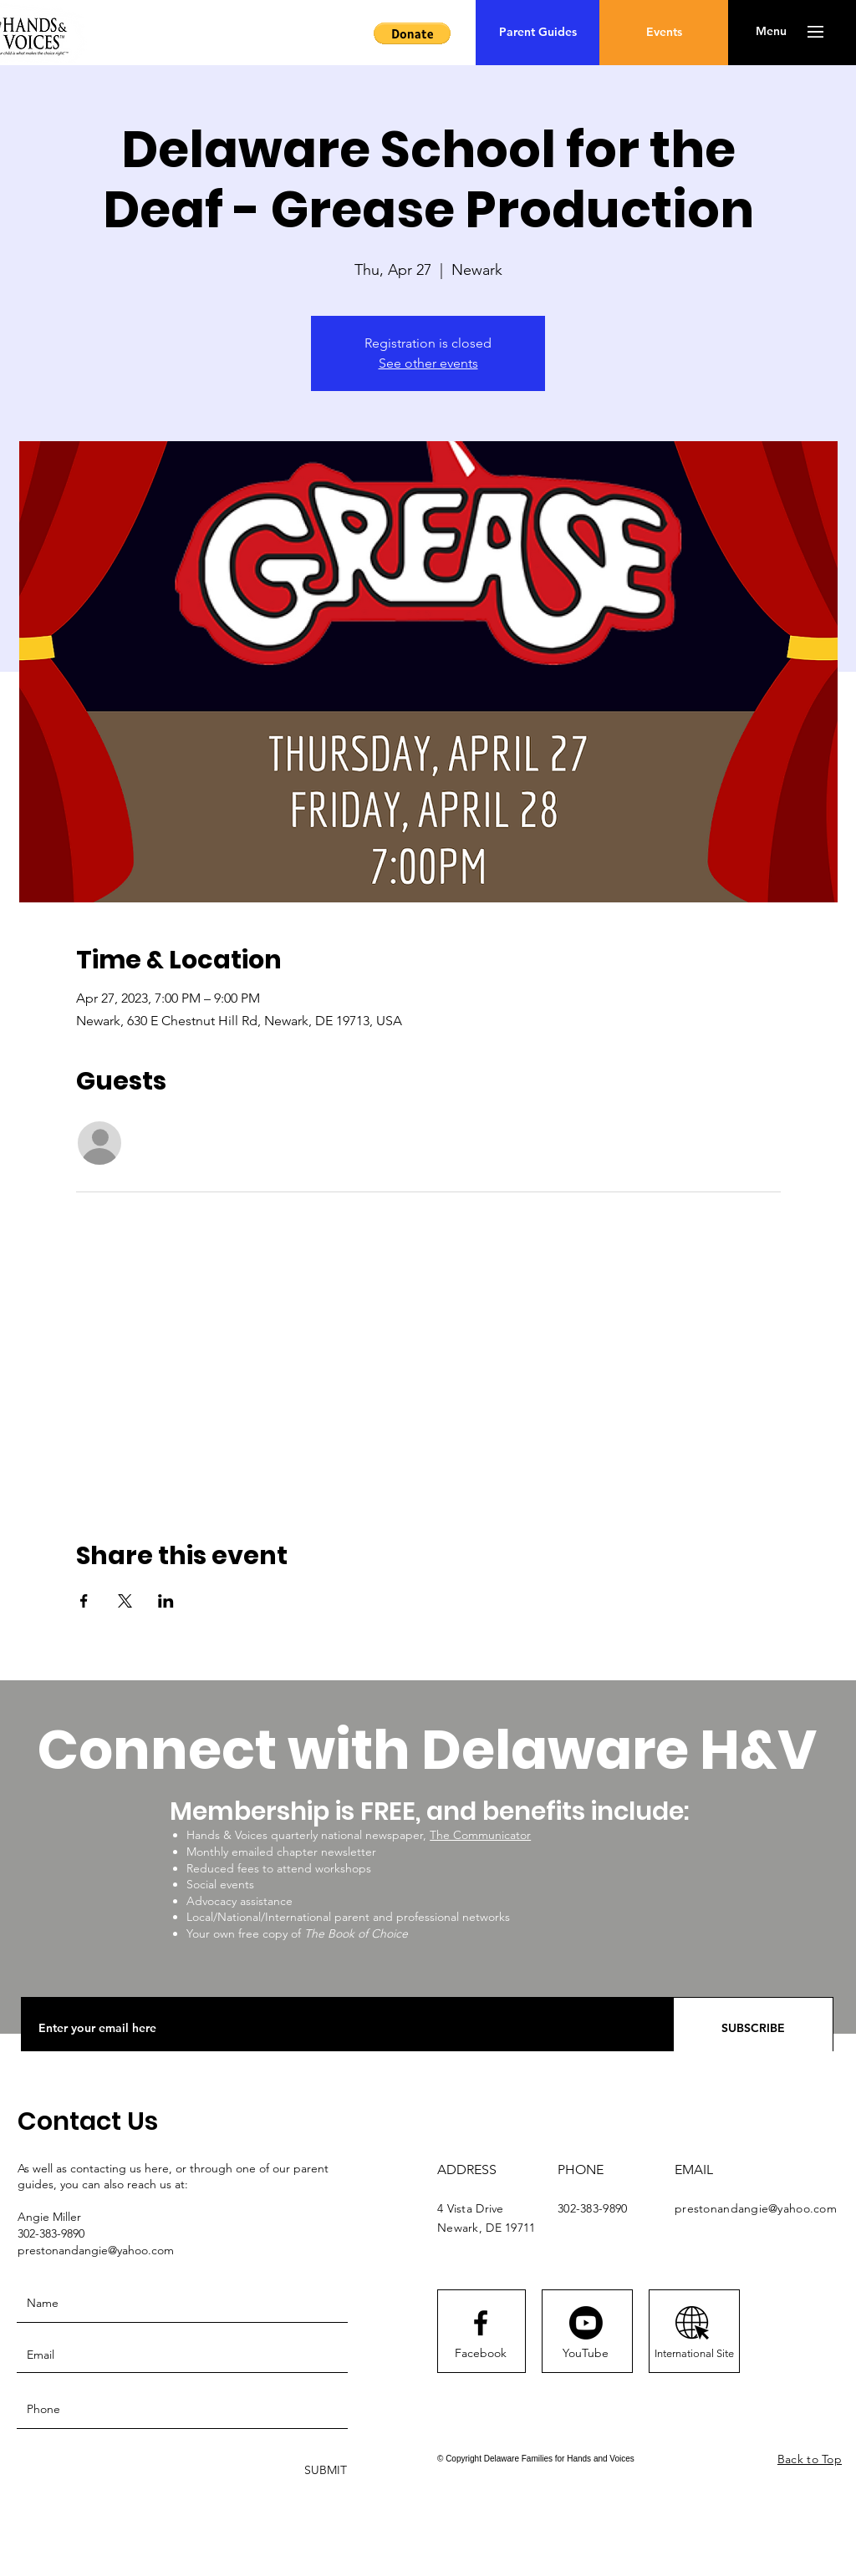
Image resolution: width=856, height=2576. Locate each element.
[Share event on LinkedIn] (166, 1601)
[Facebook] (480, 2353)
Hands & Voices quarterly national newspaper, (308, 1834)
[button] (412, 33)
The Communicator (480, 1834)
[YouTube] (585, 2353)
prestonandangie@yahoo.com (756, 2208)
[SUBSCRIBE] (753, 2028)
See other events (428, 363)
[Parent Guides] (538, 32)
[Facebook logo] (480, 2323)
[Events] (663, 32)
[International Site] (694, 2353)
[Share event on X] (125, 1601)
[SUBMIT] (324, 2470)
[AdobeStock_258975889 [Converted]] (692, 2323)
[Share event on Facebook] (84, 1601)
